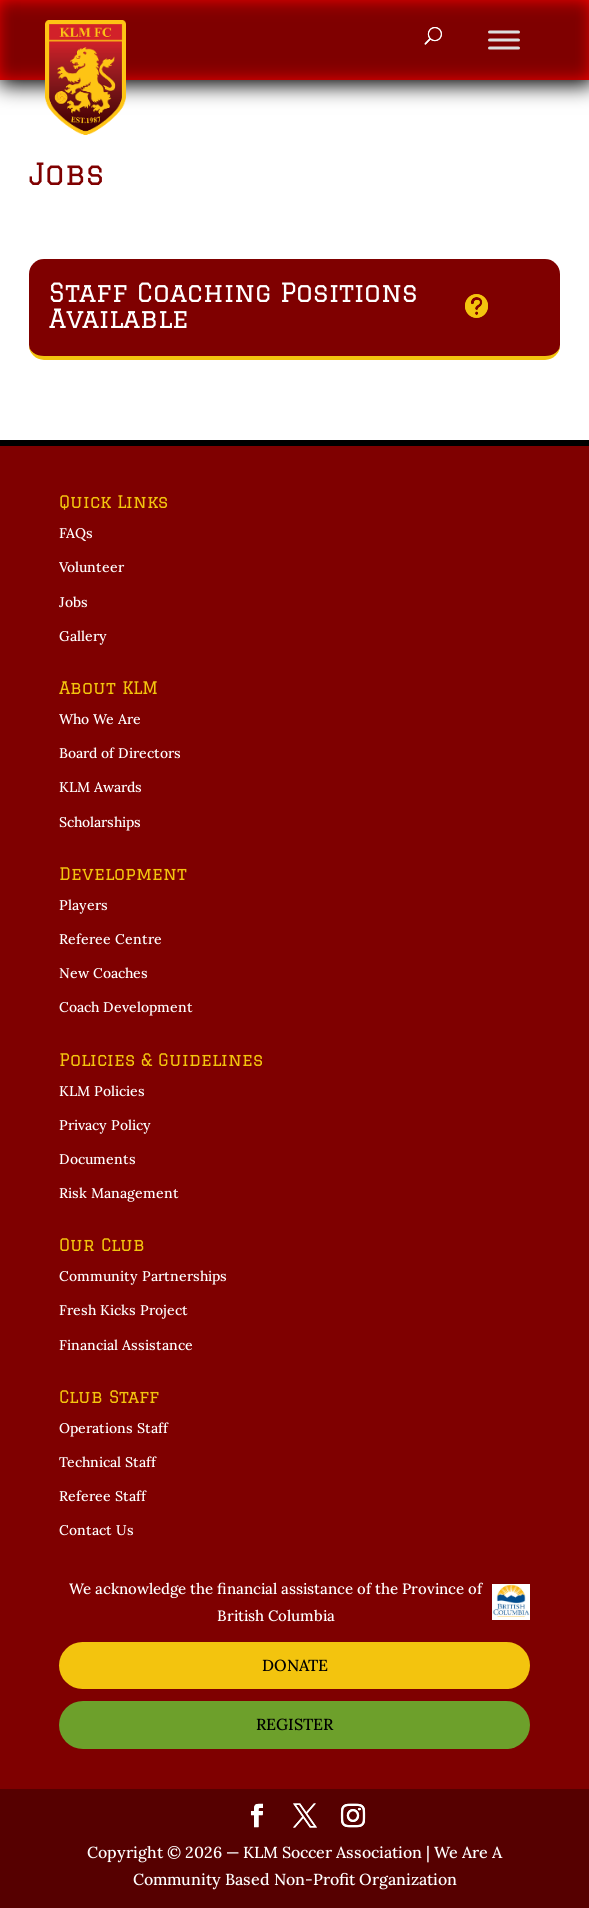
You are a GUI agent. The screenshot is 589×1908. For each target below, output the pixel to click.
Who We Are (100, 719)
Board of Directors (120, 753)
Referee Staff (102, 1496)
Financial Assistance (126, 1345)
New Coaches (103, 973)
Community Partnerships (143, 1276)
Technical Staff (107, 1462)
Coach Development (126, 1007)
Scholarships (100, 822)
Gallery (83, 636)
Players (83, 905)
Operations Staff (113, 1428)
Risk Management (119, 1193)
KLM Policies (102, 1091)
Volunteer (91, 567)
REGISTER (294, 1724)
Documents (97, 1159)
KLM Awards (100, 787)
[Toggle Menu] (504, 39)
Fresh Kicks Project (123, 1310)
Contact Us (96, 1530)
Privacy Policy (105, 1125)
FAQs (76, 533)
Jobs (73, 602)
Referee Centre (110, 939)
